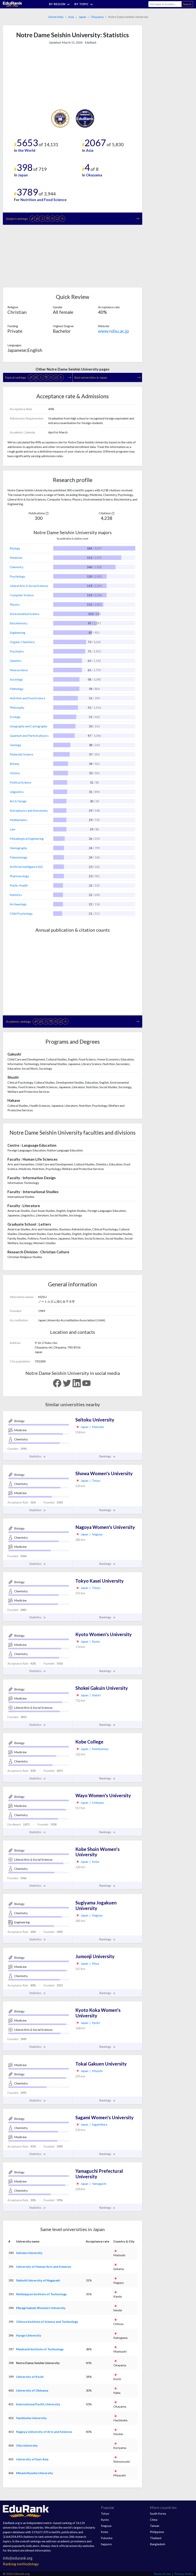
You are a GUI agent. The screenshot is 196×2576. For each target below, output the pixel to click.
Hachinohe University (31, 2418)
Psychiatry (17, 651)
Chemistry (16, 567)
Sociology (16, 679)
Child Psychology (21, 913)
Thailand (155, 2538)
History (15, 773)
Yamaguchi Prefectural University (99, 2173)
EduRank (90, 42)
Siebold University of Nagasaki (38, 2280)
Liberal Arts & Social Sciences (29, 585)
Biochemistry (18, 623)
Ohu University (27, 2445)
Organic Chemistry (22, 642)
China (153, 2519)
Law (12, 829)
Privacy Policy (183, 2573)
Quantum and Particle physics (29, 735)
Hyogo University (28, 2335)
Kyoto (105, 2519)
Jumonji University (94, 1956)
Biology (15, 548)
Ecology (15, 717)
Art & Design (18, 801)
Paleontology (18, 857)
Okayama (97, 17)
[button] (47, 513)
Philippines (157, 2532)
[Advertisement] (36, 77)
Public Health (19, 885)
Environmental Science (24, 614)
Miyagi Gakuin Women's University (41, 2308)
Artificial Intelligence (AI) (26, 866)
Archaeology (18, 904)
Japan (82, 17)
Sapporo (106, 2544)
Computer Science (22, 595)
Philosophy (17, 707)
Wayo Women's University (103, 1795)
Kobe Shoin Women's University (97, 1851)
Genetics (15, 660)
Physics (15, 604)
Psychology (17, 576)
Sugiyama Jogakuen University (96, 1905)
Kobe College (89, 1741)
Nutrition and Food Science (43, 199)
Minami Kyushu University (34, 2473)
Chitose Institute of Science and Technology (47, 2321)
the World (26, 150)
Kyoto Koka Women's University (98, 2012)
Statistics (16, 895)
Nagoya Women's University (105, 1527)
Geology (15, 745)
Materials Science (21, 754)
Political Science (20, 782)
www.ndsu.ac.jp (113, 331)
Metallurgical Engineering (27, 838)
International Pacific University (38, 2404)
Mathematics (18, 820)
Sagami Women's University (104, 2117)
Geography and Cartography (28, 726)
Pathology (16, 688)
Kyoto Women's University (103, 1634)
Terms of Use (162, 2573)
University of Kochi (29, 2376)
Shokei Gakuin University (101, 1688)
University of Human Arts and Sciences (43, 2266)
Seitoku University (94, 1419)
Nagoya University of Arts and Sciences (44, 2431)
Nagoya (106, 2525)
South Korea (158, 2513)
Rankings (107, 1456)
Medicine (16, 557)
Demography (18, 848)
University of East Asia (32, 2459)
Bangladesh (157, 2544)
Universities (56, 17)
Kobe (104, 2532)
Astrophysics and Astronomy (29, 810)
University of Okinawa (32, 2390)
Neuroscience (19, 670)
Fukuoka (106, 2538)
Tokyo (105, 2513)
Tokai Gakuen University (101, 2063)
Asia (71, 17)
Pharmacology (19, 876)
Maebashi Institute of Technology (40, 2349)
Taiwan (154, 2525)
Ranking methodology (21, 2564)
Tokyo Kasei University (99, 1581)
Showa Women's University (104, 1473)
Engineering (17, 632)
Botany (14, 763)
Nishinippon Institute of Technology (41, 2294)
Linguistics (17, 791)
